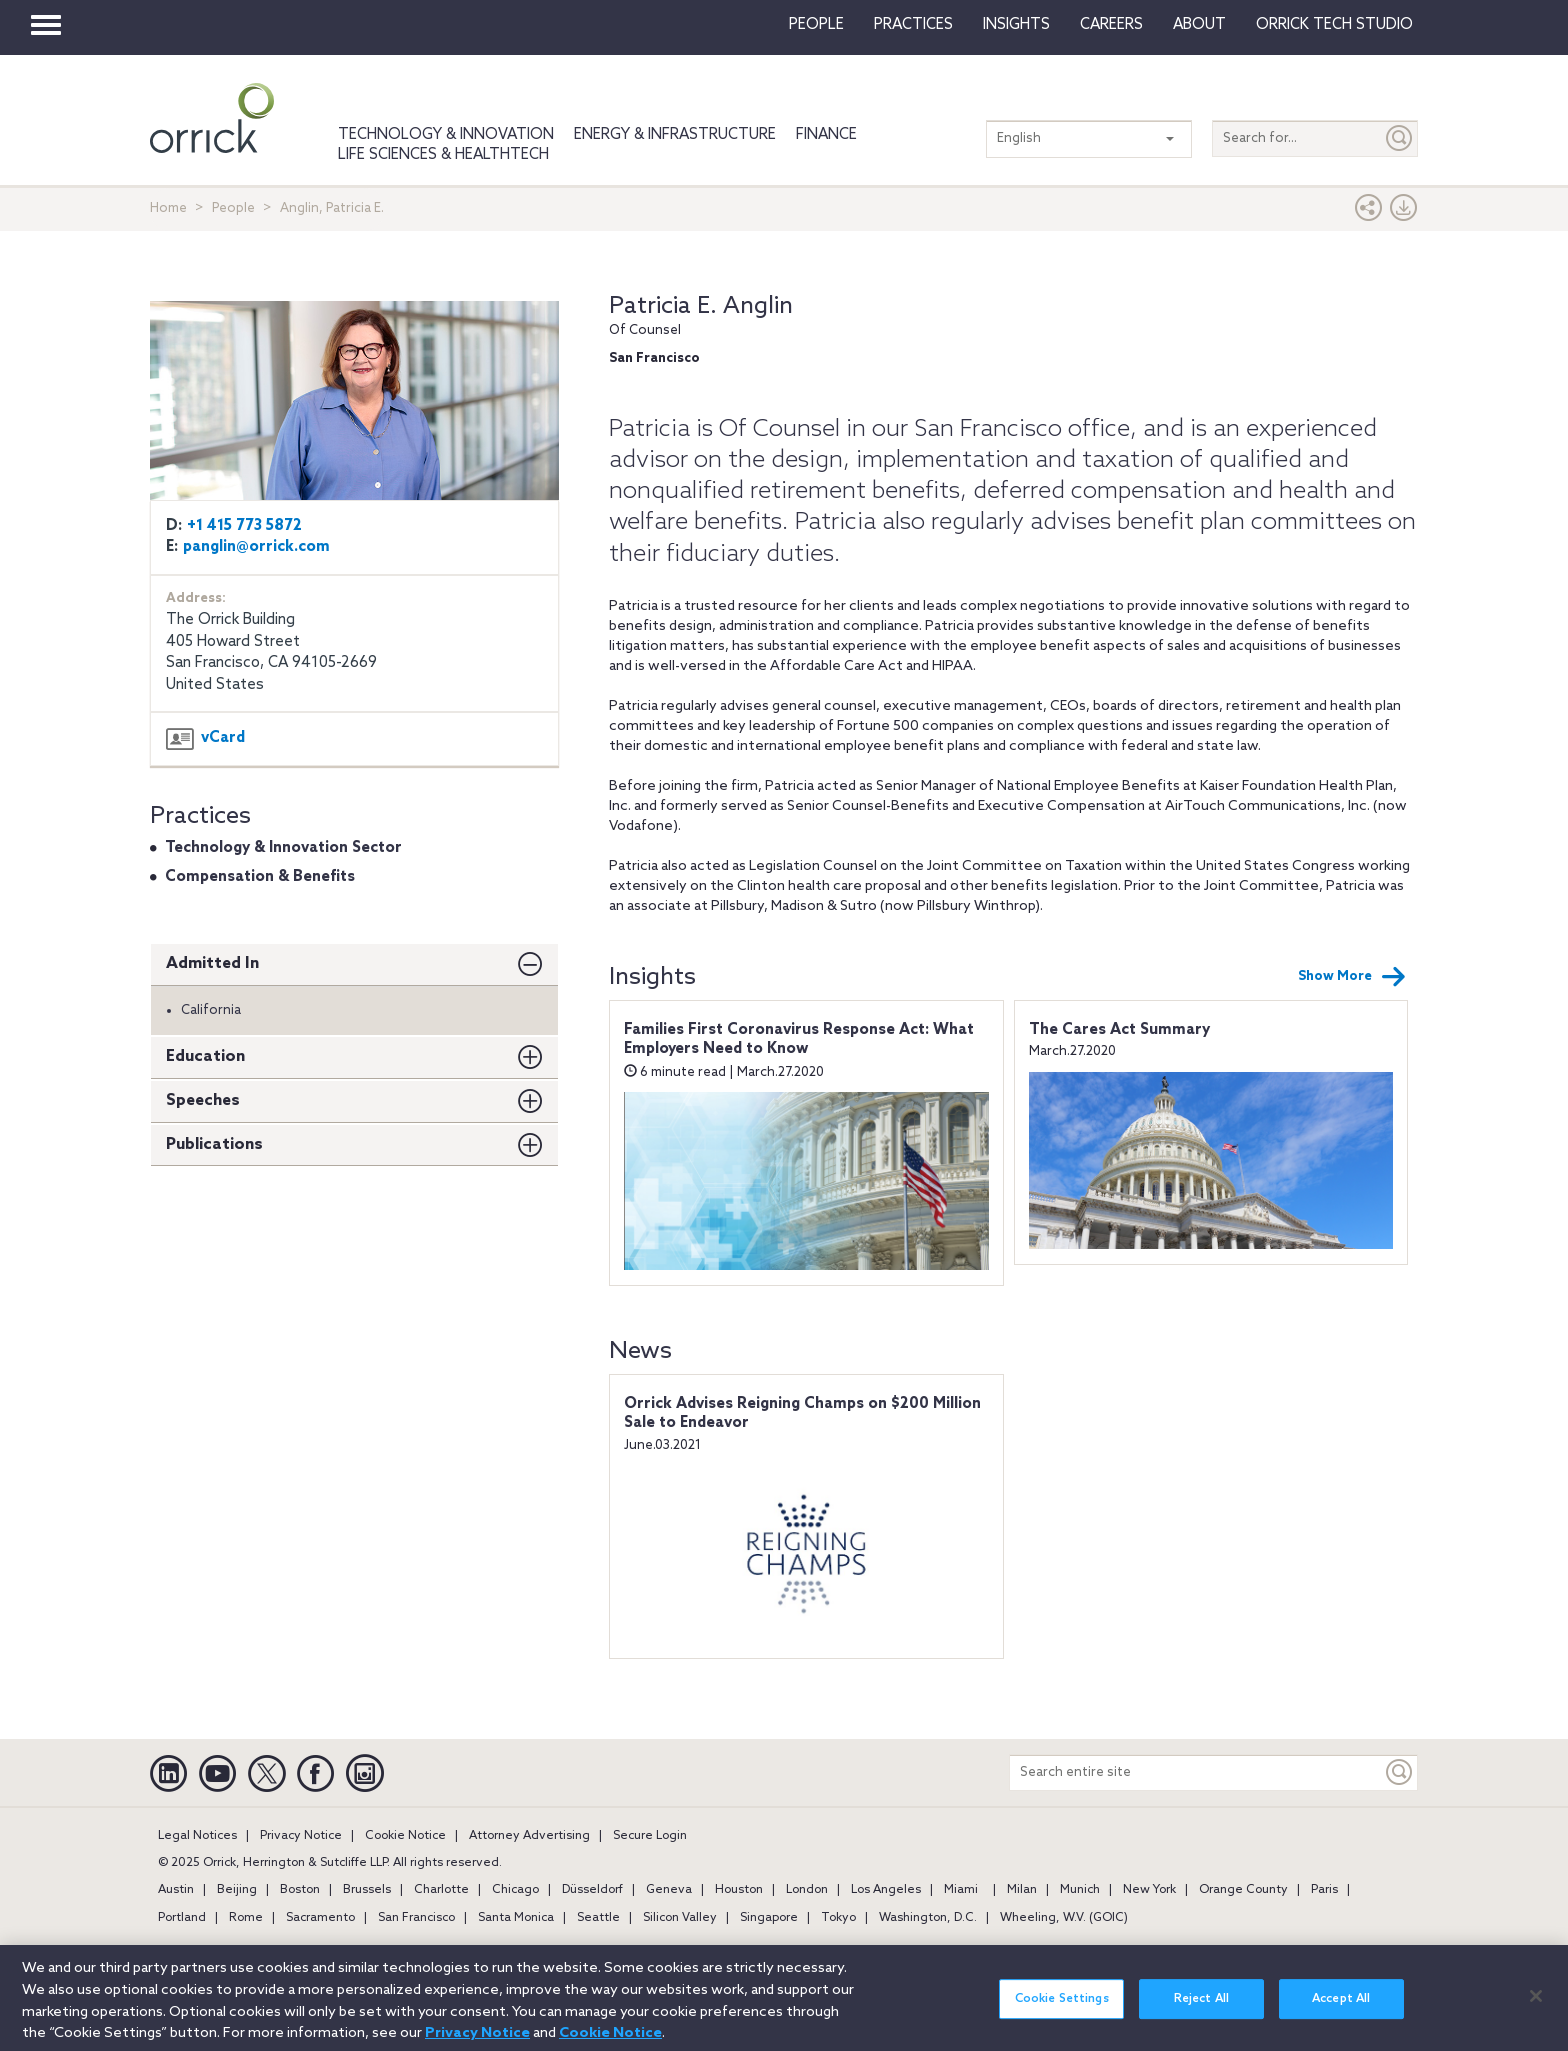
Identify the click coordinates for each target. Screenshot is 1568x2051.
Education (205, 1056)
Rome (246, 1918)
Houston (739, 1890)
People (816, 25)
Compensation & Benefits (260, 877)
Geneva (669, 1890)
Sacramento (320, 1918)
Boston (300, 1890)
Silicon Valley (680, 1918)
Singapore (769, 1918)
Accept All (1341, 2010)
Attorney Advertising (529, 1836)
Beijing (237, 1890)
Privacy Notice (301, 1836)
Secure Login (650, 1836)
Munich (1080, 1890)
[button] (1369, 212)
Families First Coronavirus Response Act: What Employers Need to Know (799, 1040)
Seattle (598, 1918)
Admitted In (212, 963)
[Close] (1536, 2007)
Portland (182, 1918)
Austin (176, 1890)
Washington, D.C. (928, 1918)
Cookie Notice (405, 1836)
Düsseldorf (592, 1890)
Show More (1352, 977)
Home (168, 208)
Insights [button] (1016, 25)
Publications (214, 1144)
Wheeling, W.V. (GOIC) (1064, 1918)
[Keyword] (1400, 1772)
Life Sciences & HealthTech (443, 155)
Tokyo (838, 1918)
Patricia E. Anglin (701, 306)
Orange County (1243, 1890)
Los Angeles (886, 1890)
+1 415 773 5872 (244, 526)
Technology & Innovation (446, 135)
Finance (826, 135)
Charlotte (441, 1890)
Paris (1324, 1890)
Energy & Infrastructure (675, 135)
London (807, 1890)
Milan (1022, 1890)
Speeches (203, 1100)
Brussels (367, 1890)
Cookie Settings (1062, 2010)
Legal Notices (197, 1836)
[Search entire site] (1196, 1772)
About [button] (1199, 25)
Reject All (1201, 2010)
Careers (1111, 25)
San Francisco (416, 1918)
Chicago (515, 1890)
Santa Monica (516, 1918)
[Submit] (1400, 138)
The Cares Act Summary (1119, 1030)
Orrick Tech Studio (1334, 25)
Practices (913, 25)
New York (1149, 1890)
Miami (961, 1890)
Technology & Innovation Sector (283, 848)
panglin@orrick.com (256, 547)
